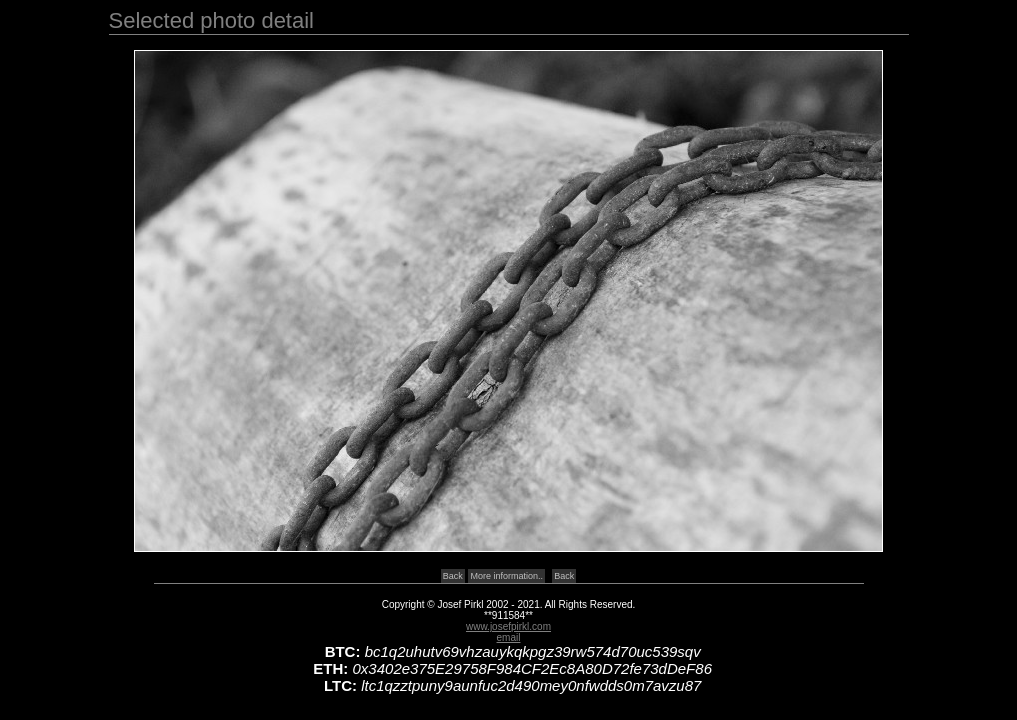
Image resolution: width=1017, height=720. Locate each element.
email (509, 637)
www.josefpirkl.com (508, 626)
